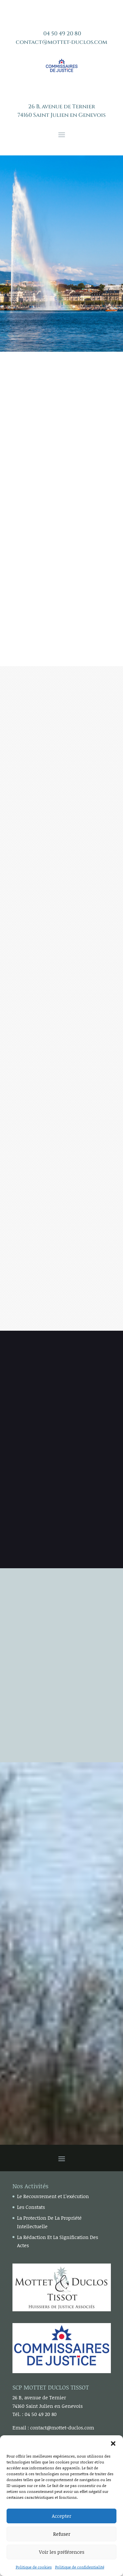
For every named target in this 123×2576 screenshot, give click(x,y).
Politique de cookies (34, 2567)
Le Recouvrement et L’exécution (53, 2196)
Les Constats (31, 2207)
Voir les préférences (61, 2551)
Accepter (61, 2515)
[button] (113, 2443)
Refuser (61, 2533)
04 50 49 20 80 (62, 33)
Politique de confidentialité (79, 2567)
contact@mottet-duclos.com (61, 42)
